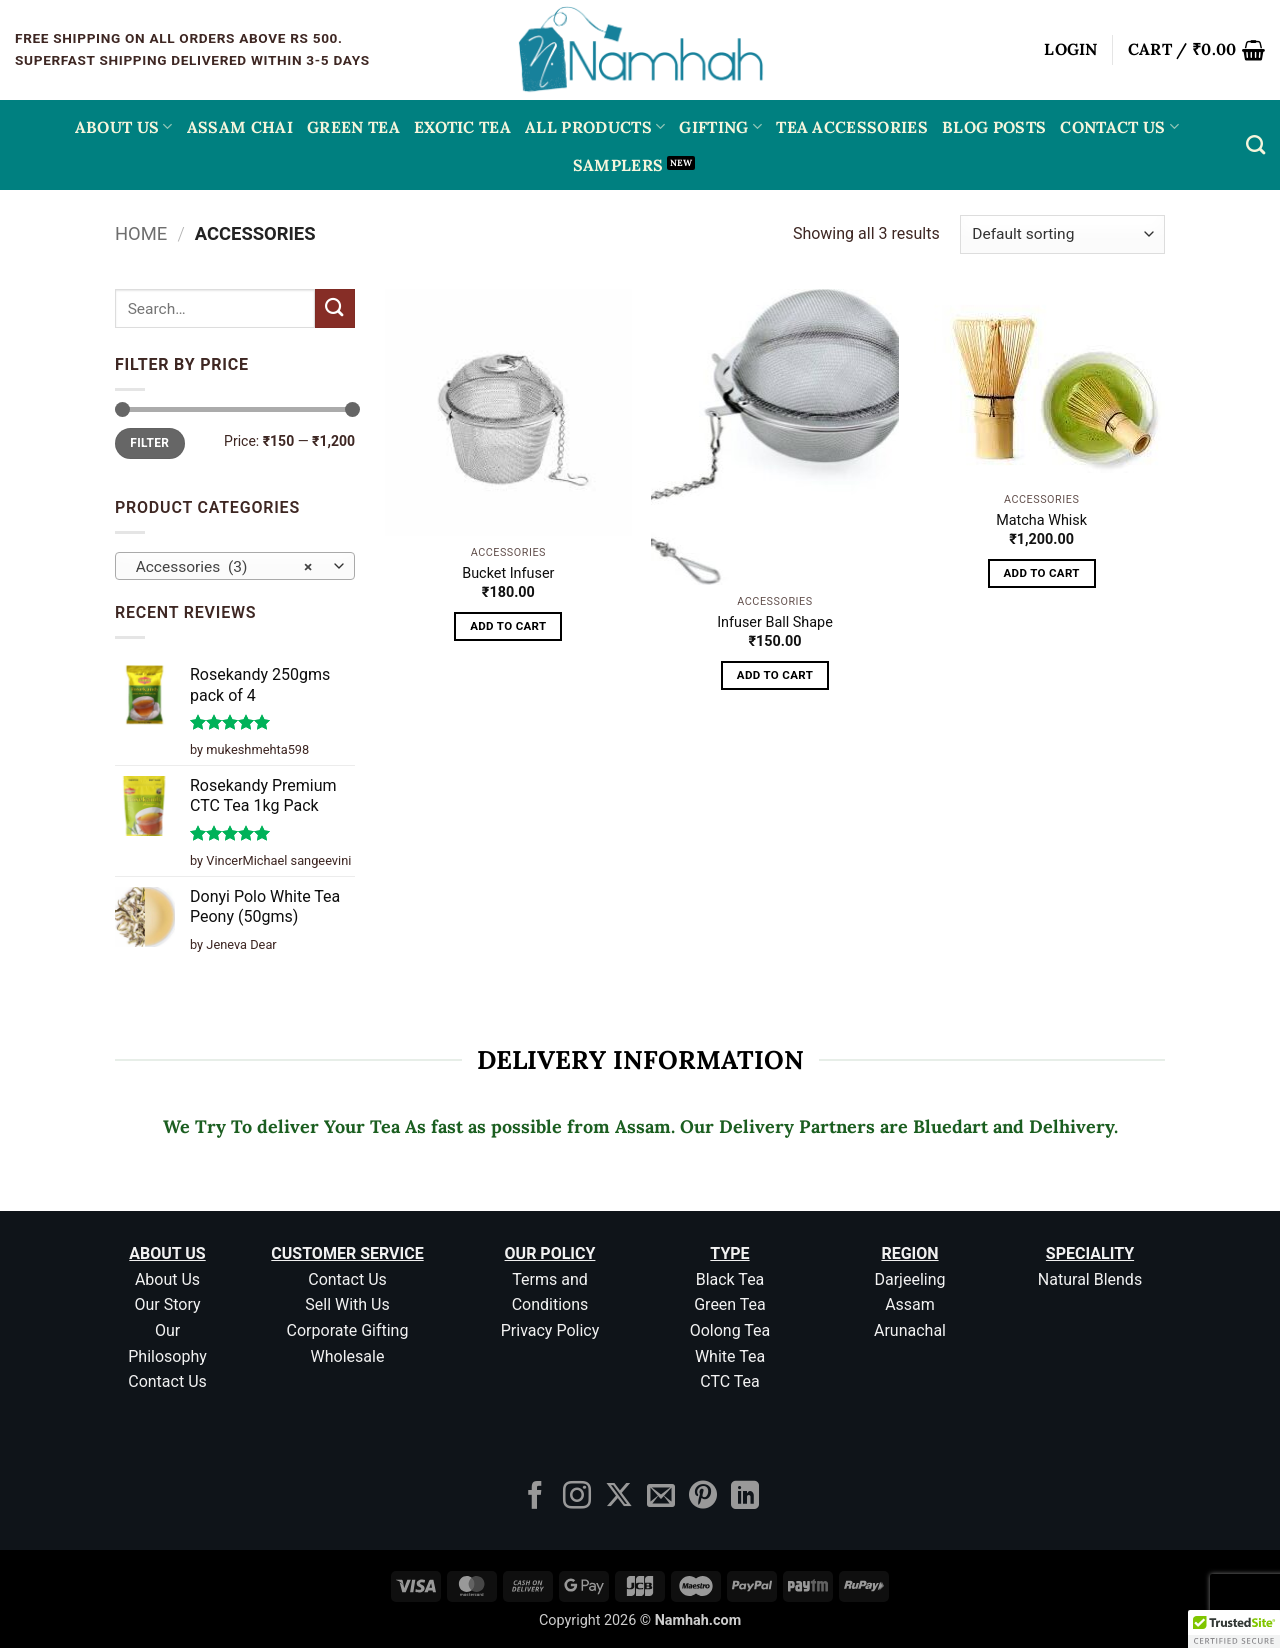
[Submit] (335, 308)
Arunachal (910, 1330)
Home (141, 233)
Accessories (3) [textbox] (224, 567)
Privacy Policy (550, 1330)
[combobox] (235, 566)
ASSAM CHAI (240, 127)
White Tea (730, 1356)
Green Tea (730, 1304)
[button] (1071, 50)
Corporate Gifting (348, 1330)
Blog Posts (994, 127)
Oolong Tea (730, 1330)
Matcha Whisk (1041, 520)
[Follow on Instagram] (577, 1497)
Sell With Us (347, 1304)
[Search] (1255, 144)
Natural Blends (1090, 1279)
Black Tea (730, 1279)
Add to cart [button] (508, 626)
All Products (595, 127)
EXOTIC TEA (462, 127)
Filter (149, 443)
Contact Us (1119, 127)
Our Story (167, 1304)
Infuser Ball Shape (775, 622)
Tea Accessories (852, 127)
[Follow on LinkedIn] (745, 1497)
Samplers (618, 165)
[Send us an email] (661, 1497)
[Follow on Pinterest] (703, 1497)
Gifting (720, 127)
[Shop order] (1062, 234)
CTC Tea (730, 1381)
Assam (910, 1304)
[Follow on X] (619, 1497)
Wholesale (348, 1356)
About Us (124, 127)
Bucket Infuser (508, 573)
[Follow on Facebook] (535, 1497)
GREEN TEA (353, 127)
